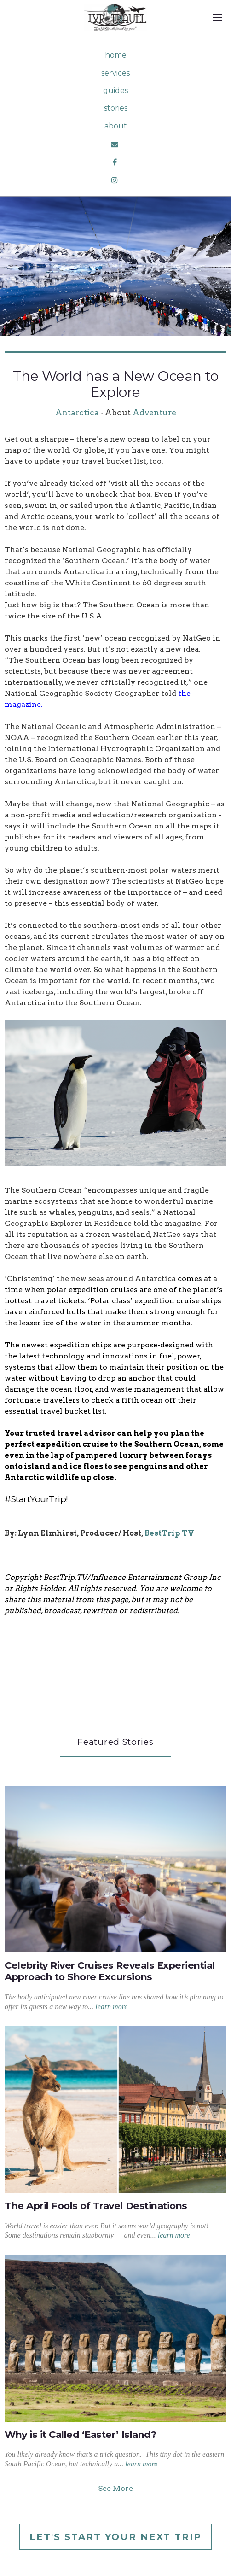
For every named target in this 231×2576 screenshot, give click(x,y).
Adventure (154, 412)
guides (115, 90)
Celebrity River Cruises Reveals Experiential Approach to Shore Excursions (110, 1970)
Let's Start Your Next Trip (115, 2536)
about (115, 126)
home (116, 55)
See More (115, 2488)
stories (115, 108)
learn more (111, 2007)
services (115, 73)
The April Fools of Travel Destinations (96, 2205)
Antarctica (77, 412)
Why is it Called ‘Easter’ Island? (80, 2434)
